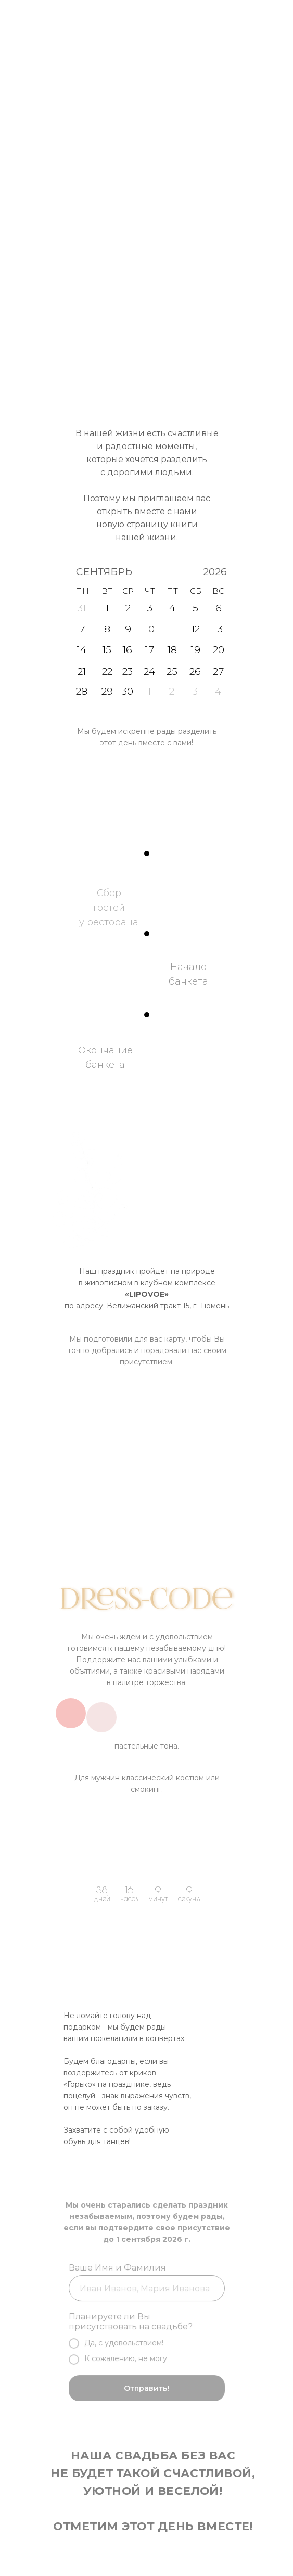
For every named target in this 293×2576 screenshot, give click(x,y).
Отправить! (146, 2387)
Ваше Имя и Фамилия (117, 2268)
